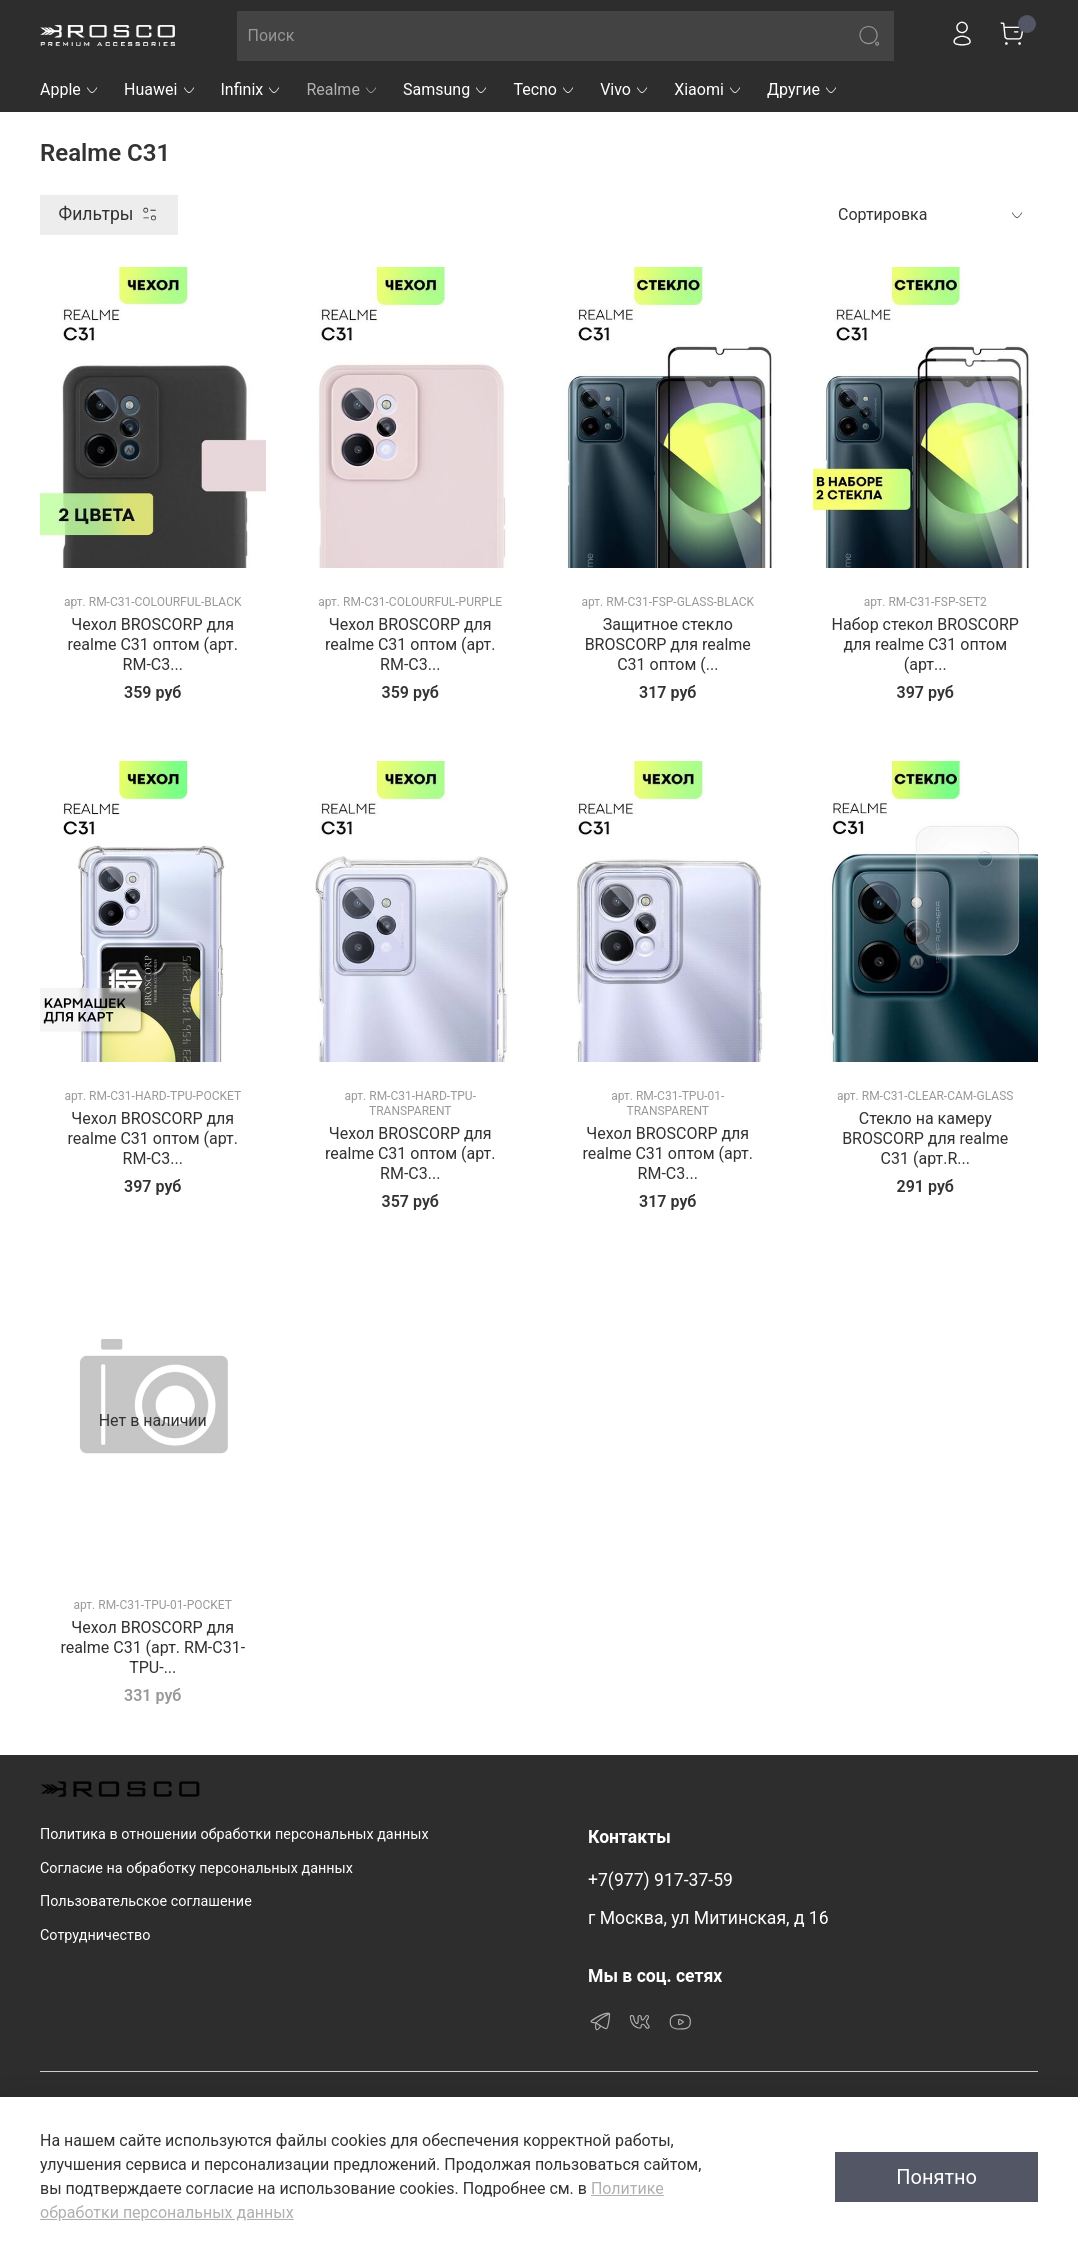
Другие (803, 89)
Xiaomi (708, 89)
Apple (70, 89)
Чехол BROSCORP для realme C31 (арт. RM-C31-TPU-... (152, 1647)
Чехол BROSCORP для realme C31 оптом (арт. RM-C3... (153, 644)
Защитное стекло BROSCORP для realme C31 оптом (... (668, 644)
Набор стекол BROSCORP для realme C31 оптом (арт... (925, 644)
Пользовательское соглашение (146, 1901)
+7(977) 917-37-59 (660, 1880)
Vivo (625, 89)
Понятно (936, 2177)
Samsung (446, 89)
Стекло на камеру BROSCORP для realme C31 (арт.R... (925, 1138)
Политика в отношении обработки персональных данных (234, 1834)
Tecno (544, 89)
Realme (342, 89)
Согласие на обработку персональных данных (196, 1868)
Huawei (160, 89)
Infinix (252, 89)
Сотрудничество (95, 1935)
